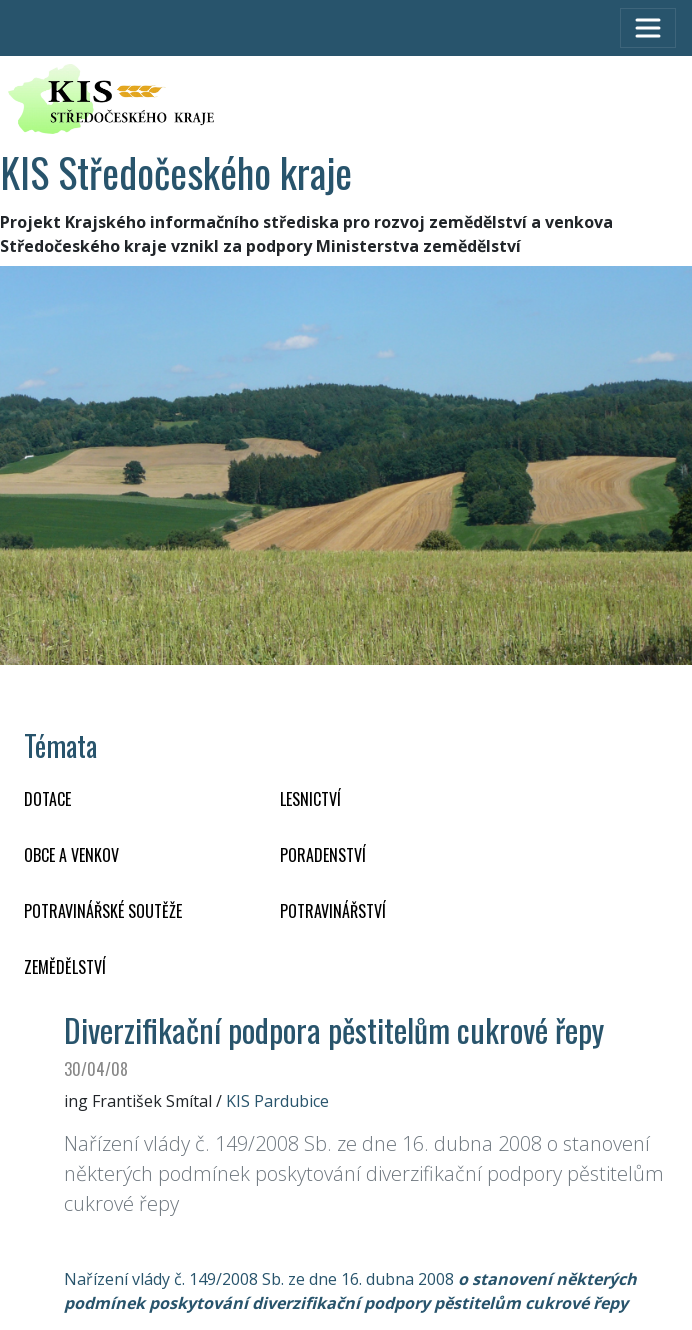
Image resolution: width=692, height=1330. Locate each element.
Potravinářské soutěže (103, 911)
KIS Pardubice (277, 1101)
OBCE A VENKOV (71, 855)
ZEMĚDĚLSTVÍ (65, 967)
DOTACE (47, 799)
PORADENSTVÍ (323, 855)
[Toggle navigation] (648, 28)
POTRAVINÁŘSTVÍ (333, 911)
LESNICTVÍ (310, 799)
